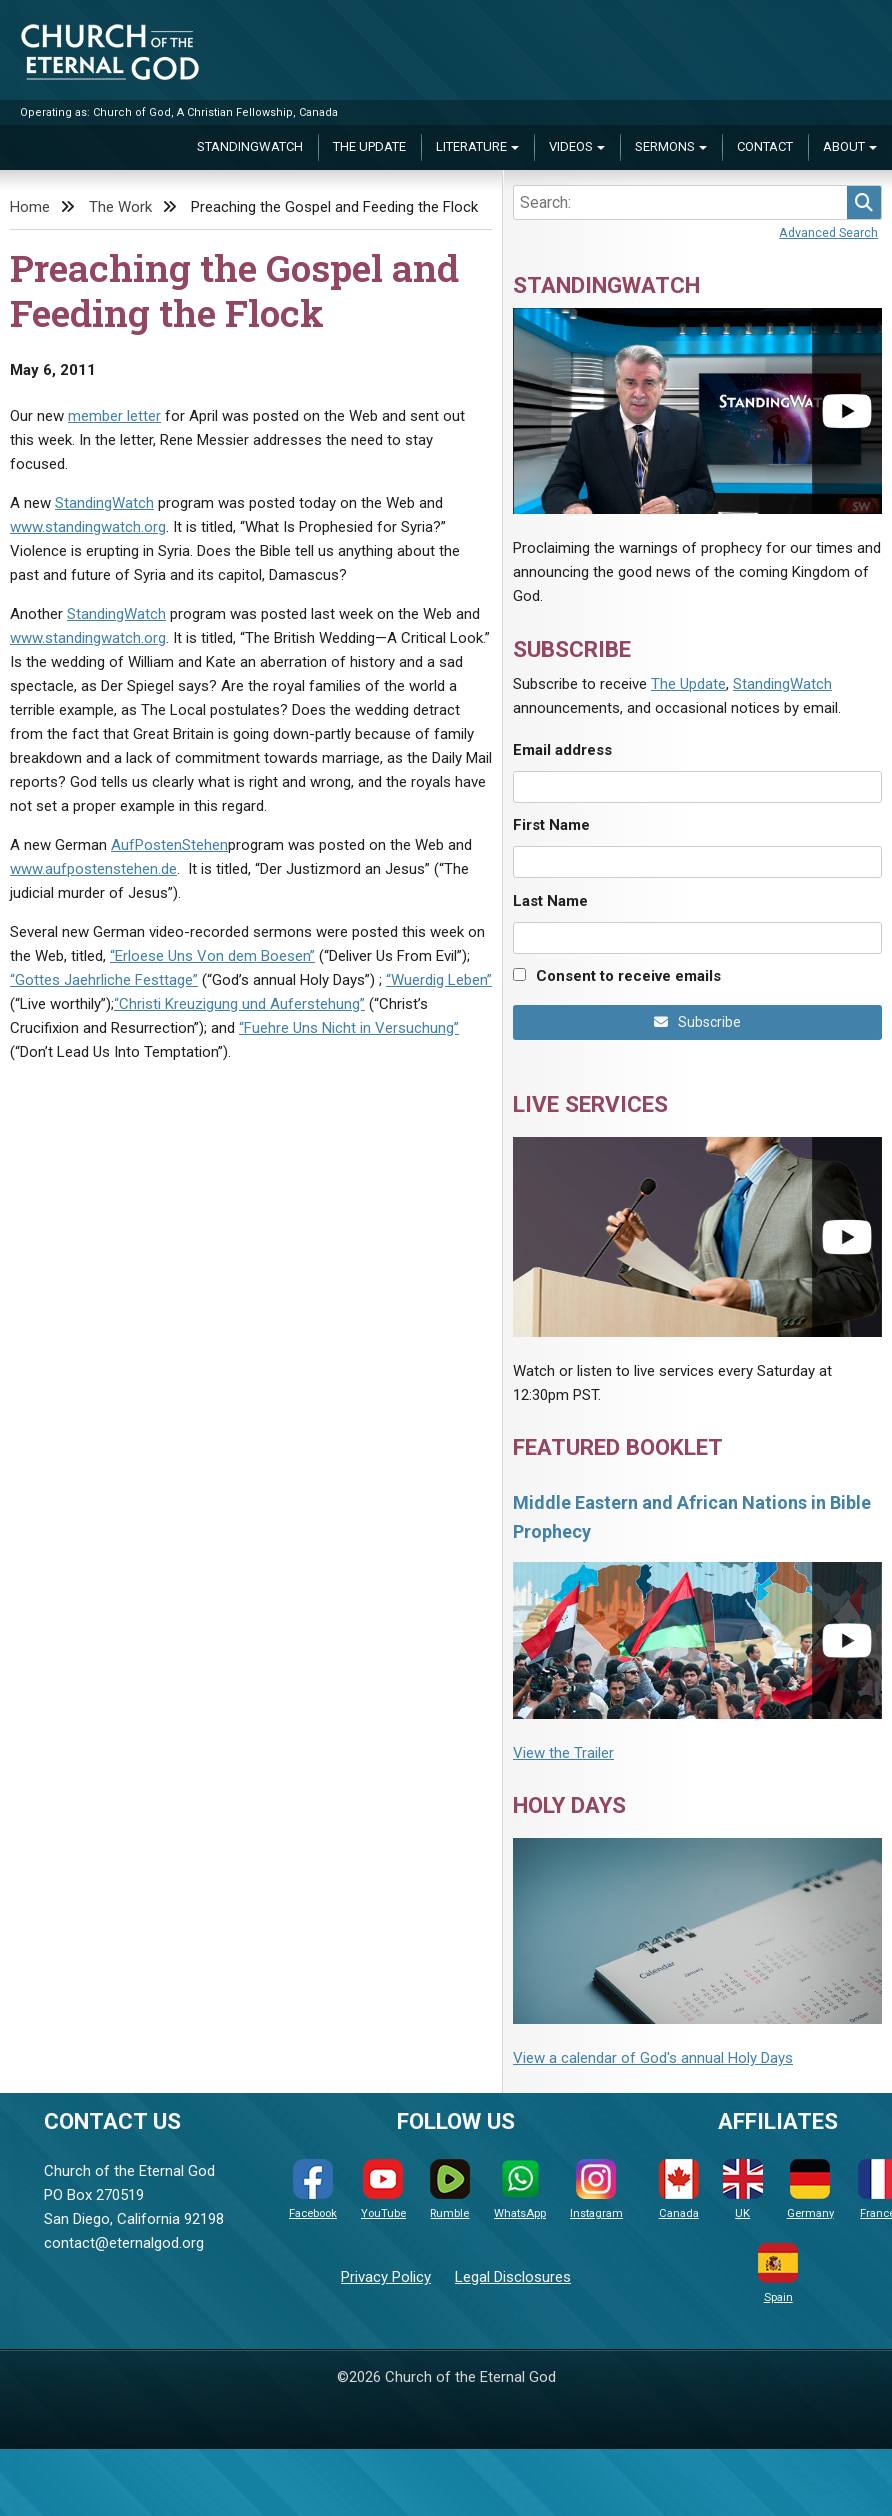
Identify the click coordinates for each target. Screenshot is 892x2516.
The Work (120, 207)
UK (743, 2189)
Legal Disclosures (513, 2277)
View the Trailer (563, 1753)
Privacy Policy (386, 2277)
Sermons (665, 146)
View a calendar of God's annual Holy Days (653, 2058)
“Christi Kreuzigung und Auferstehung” (239, 1004)
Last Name (550, 901)
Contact (765, 146)
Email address (562, 750)
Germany (810, 2189)
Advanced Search (828, 232)
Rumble (450, 2189)
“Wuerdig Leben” (439, 980)
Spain (778, 2273)
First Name (551, 825)
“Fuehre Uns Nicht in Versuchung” (349, 1028)
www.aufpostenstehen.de (93, 869)
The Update (369, 146)
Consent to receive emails (628, 976)
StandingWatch (250, 146)
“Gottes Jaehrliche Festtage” (104, 980)
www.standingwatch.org (88, 527)
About (844, 146)
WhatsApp (520, 2189)
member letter (114, 416)
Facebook (313, 2189)
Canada (679, 2189)
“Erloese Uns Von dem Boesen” (212, 956)
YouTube (383, 2189)
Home (30, 207)
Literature (471, 146)
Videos (571, 146)
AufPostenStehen (169, 845)
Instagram (596, 2189)
